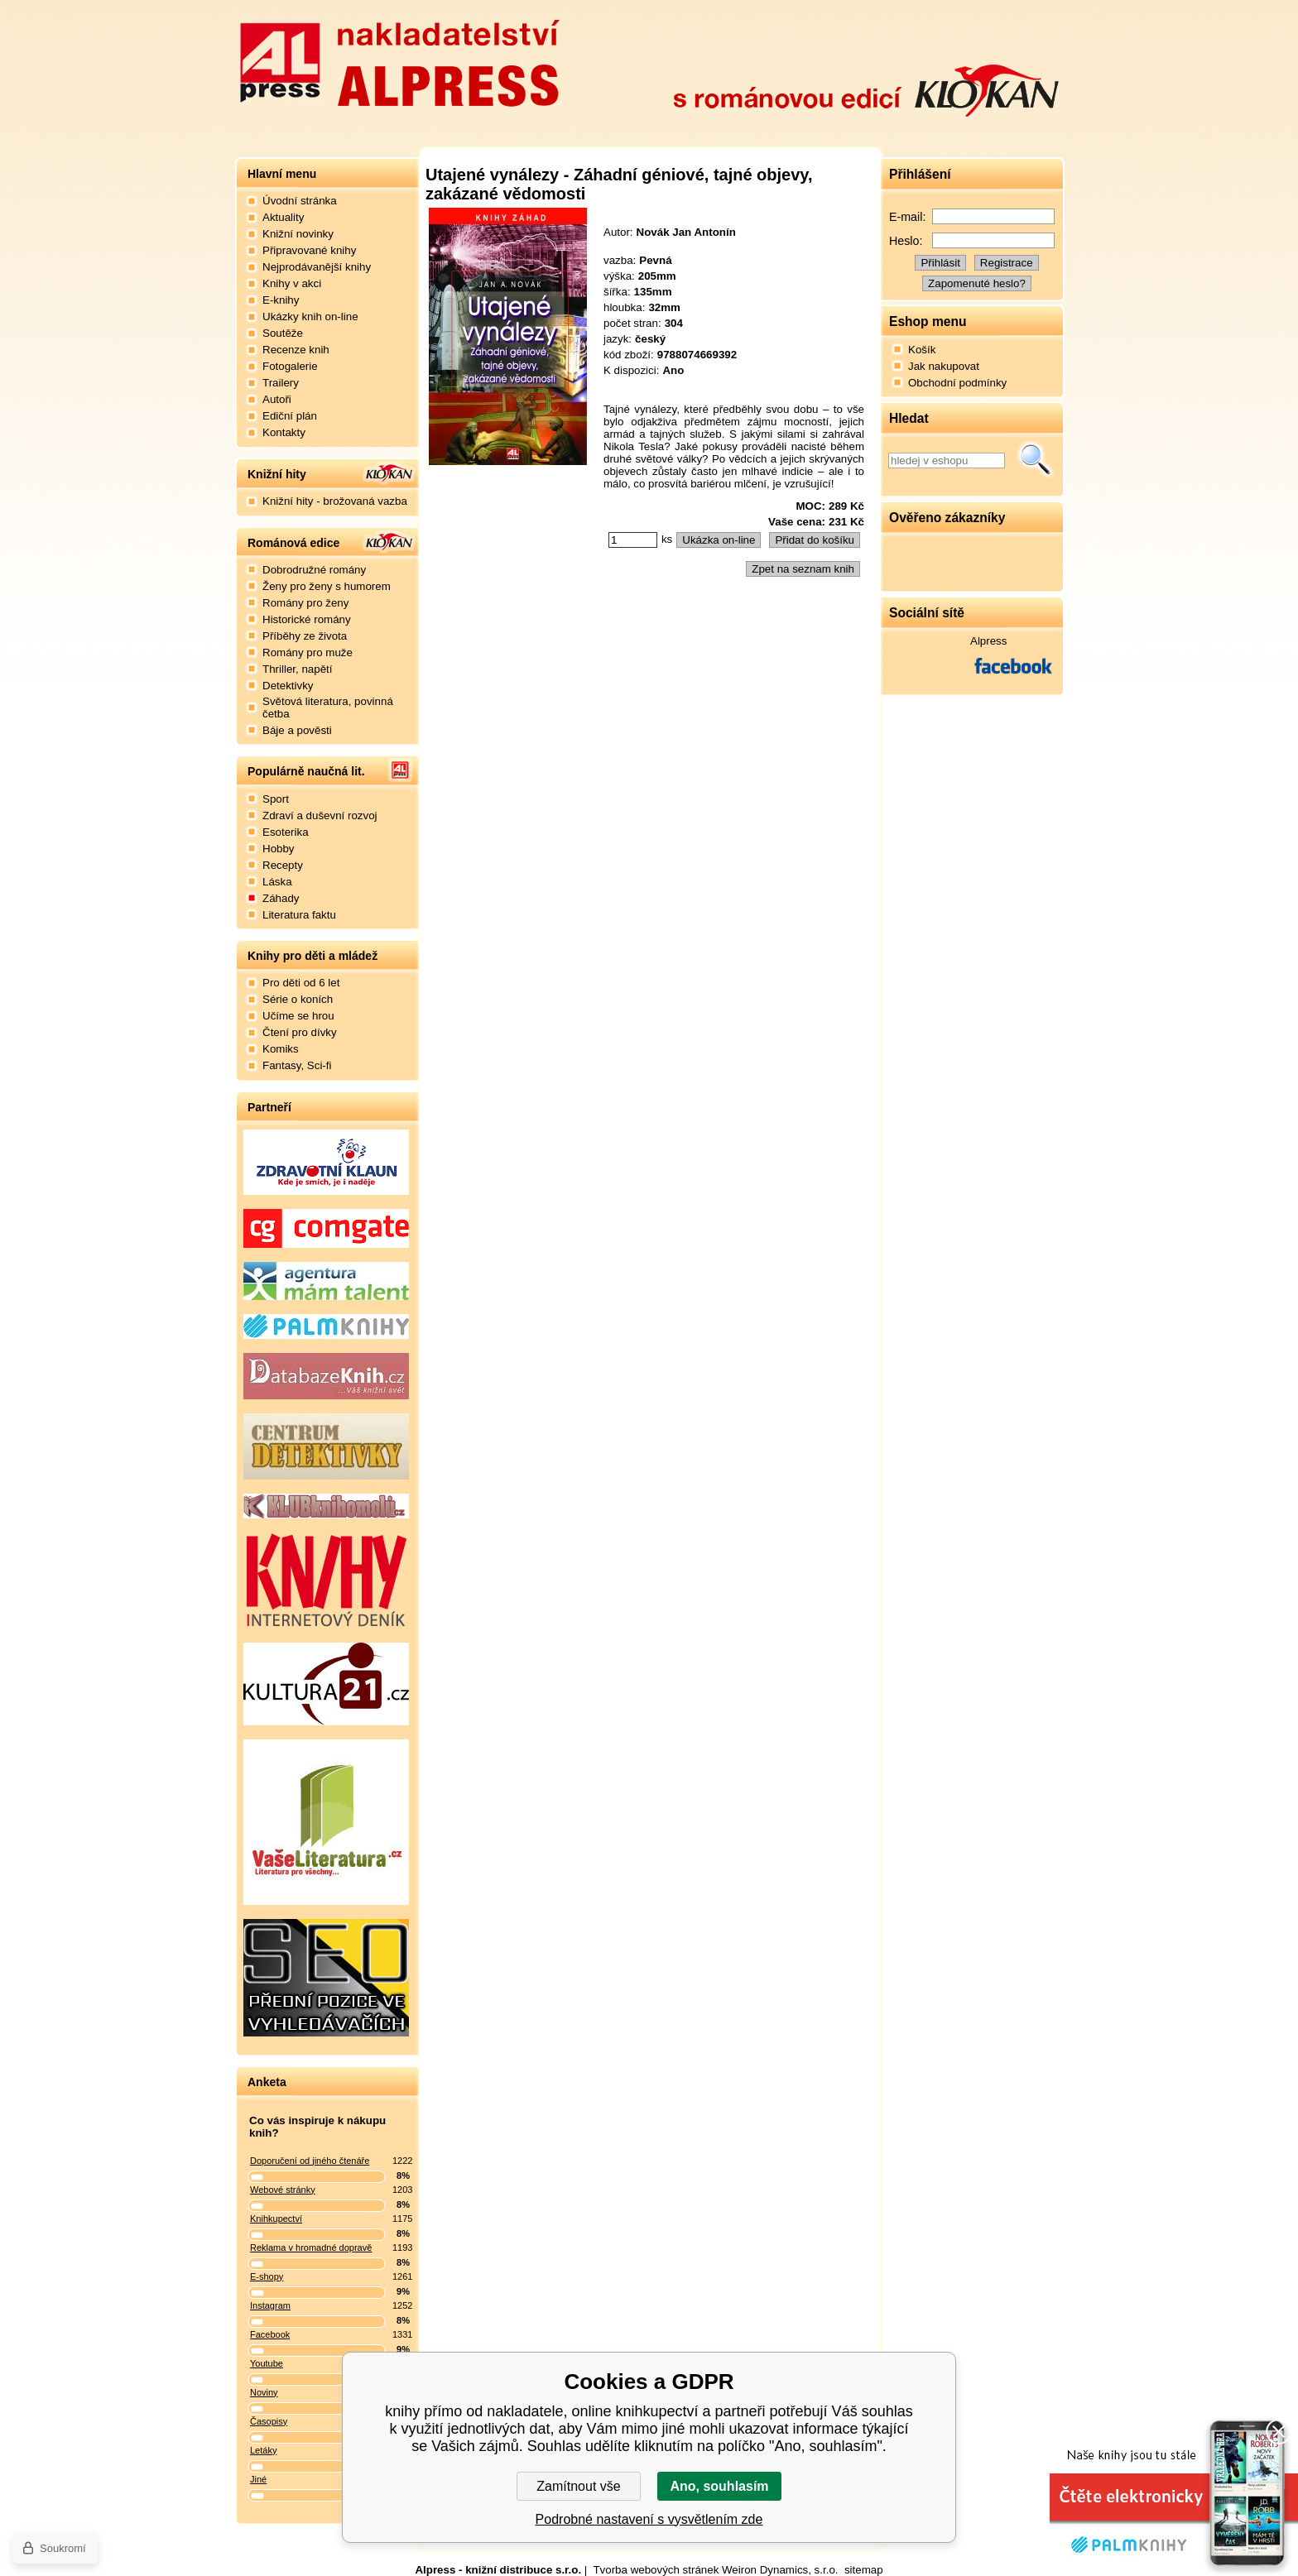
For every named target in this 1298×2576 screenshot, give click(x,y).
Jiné (258, 2479)
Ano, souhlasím (719, 2486)
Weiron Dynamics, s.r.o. (780, 2570)
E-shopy (266, 2276)
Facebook (270, 2334)
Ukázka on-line (718, 540)
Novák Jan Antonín (686, 232)
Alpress (988, 641)
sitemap (863, 2570)
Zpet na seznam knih (803, 569)
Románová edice (293, 542)
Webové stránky (282, 2190)
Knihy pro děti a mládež (312, 955)
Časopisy (268, 2421)
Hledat (1036, 460)
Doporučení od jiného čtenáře (309, 2161)
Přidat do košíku (814, 540)
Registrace (1006, 263)
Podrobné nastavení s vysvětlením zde (649, 2519)
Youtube (266, 2363)
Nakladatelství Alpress (399, 60)
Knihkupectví (276, 2218)
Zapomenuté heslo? (977, 283)
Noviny (264, 2392)
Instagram (270, 2305)
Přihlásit (940, 263)
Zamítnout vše (578, 2486)
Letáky (263, 2450)
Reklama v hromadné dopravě (311, 2247)
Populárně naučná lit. (306, 771)
